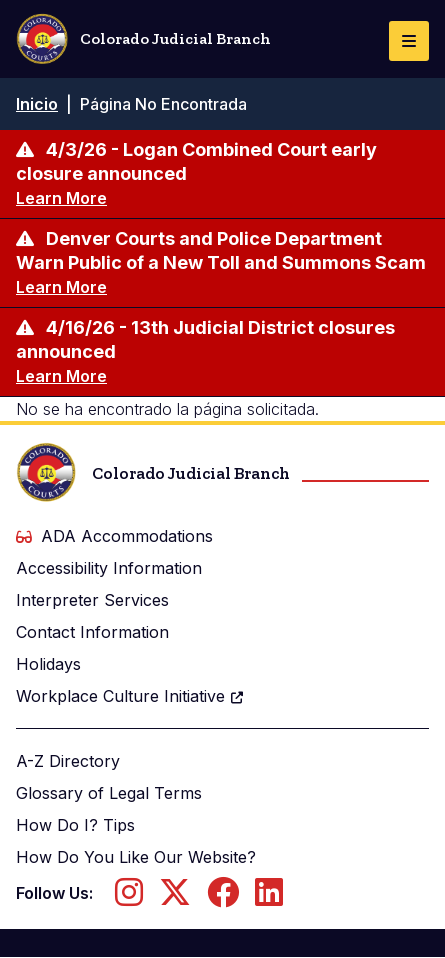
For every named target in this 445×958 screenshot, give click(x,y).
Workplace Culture (130, 696)
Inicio (37, 104)
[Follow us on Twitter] (175, 898)
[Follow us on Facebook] (223, 898)
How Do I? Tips (75, 825)
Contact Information (92, 632)
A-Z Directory (68, 761)
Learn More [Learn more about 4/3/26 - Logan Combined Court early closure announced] (61, 198)
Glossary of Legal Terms (109, 793)
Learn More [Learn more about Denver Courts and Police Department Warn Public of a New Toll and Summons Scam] (61, 287)
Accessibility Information (109, 568)
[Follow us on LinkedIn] (269, 898)
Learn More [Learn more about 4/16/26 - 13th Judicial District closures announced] (61, 376)
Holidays (48, 664)
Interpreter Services (92, 600)
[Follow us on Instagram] (129, 898)
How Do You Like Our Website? (136, 857)
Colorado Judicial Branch (143, 39)
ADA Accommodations (114, 536)
